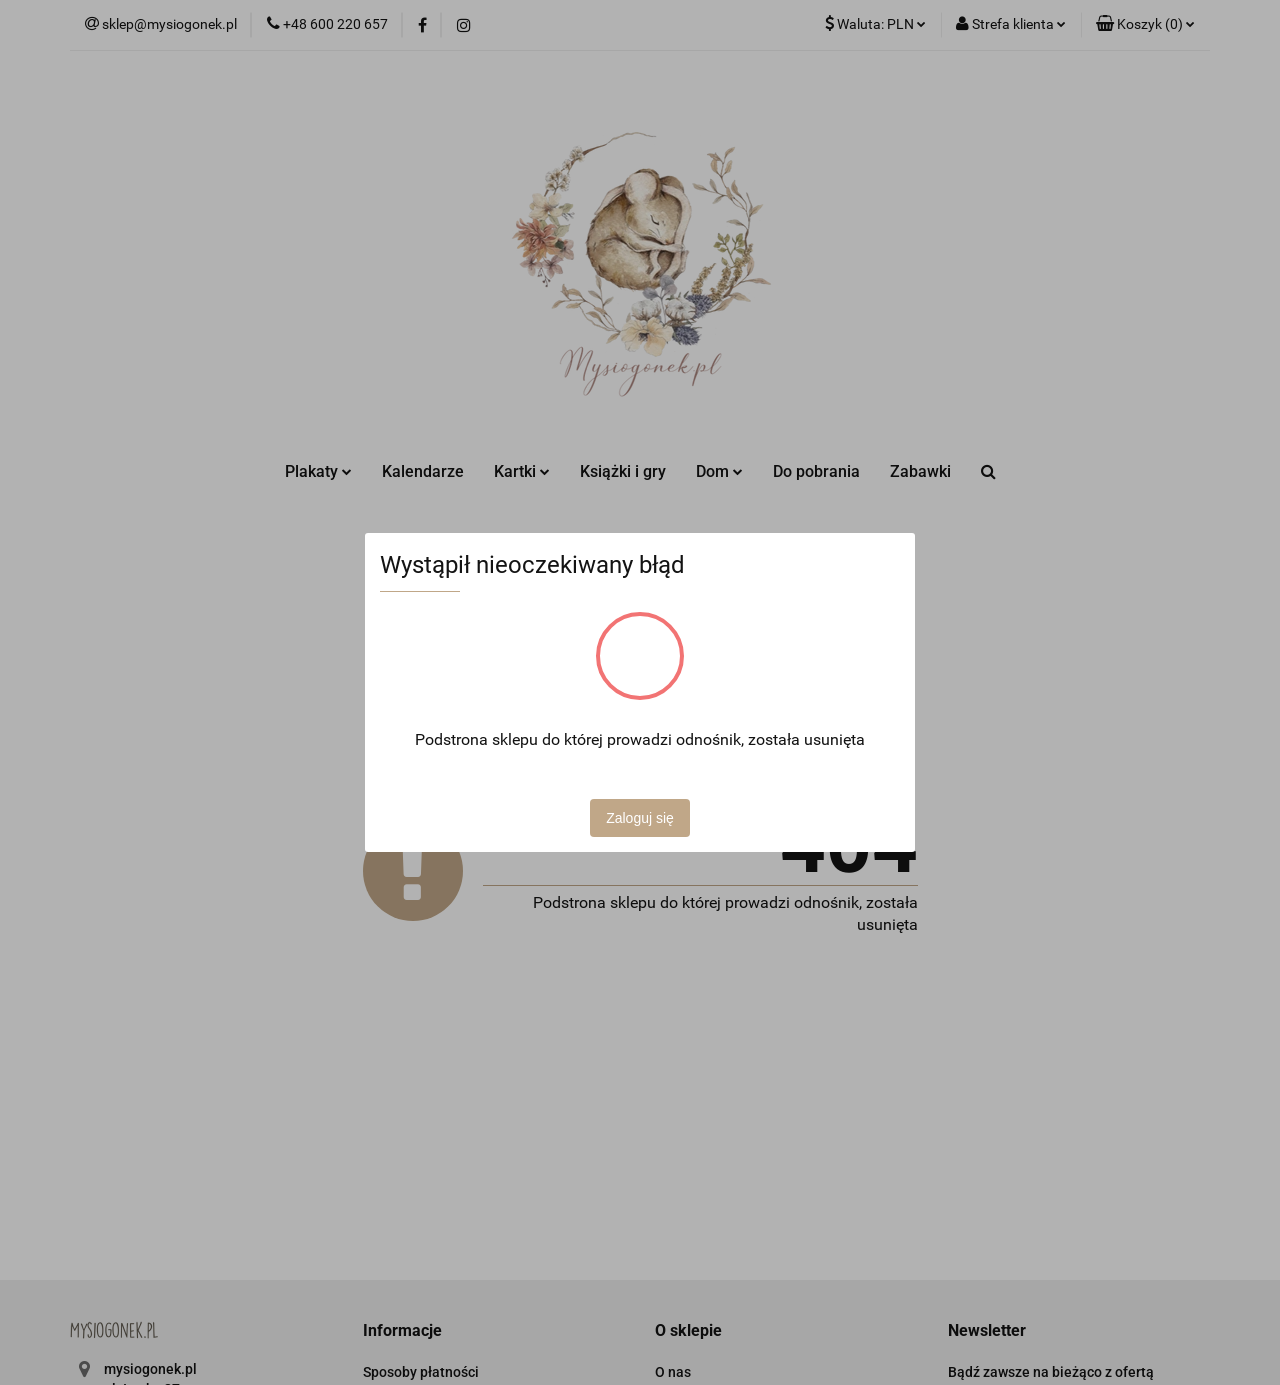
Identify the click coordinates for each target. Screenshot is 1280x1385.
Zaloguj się (640, 818)
